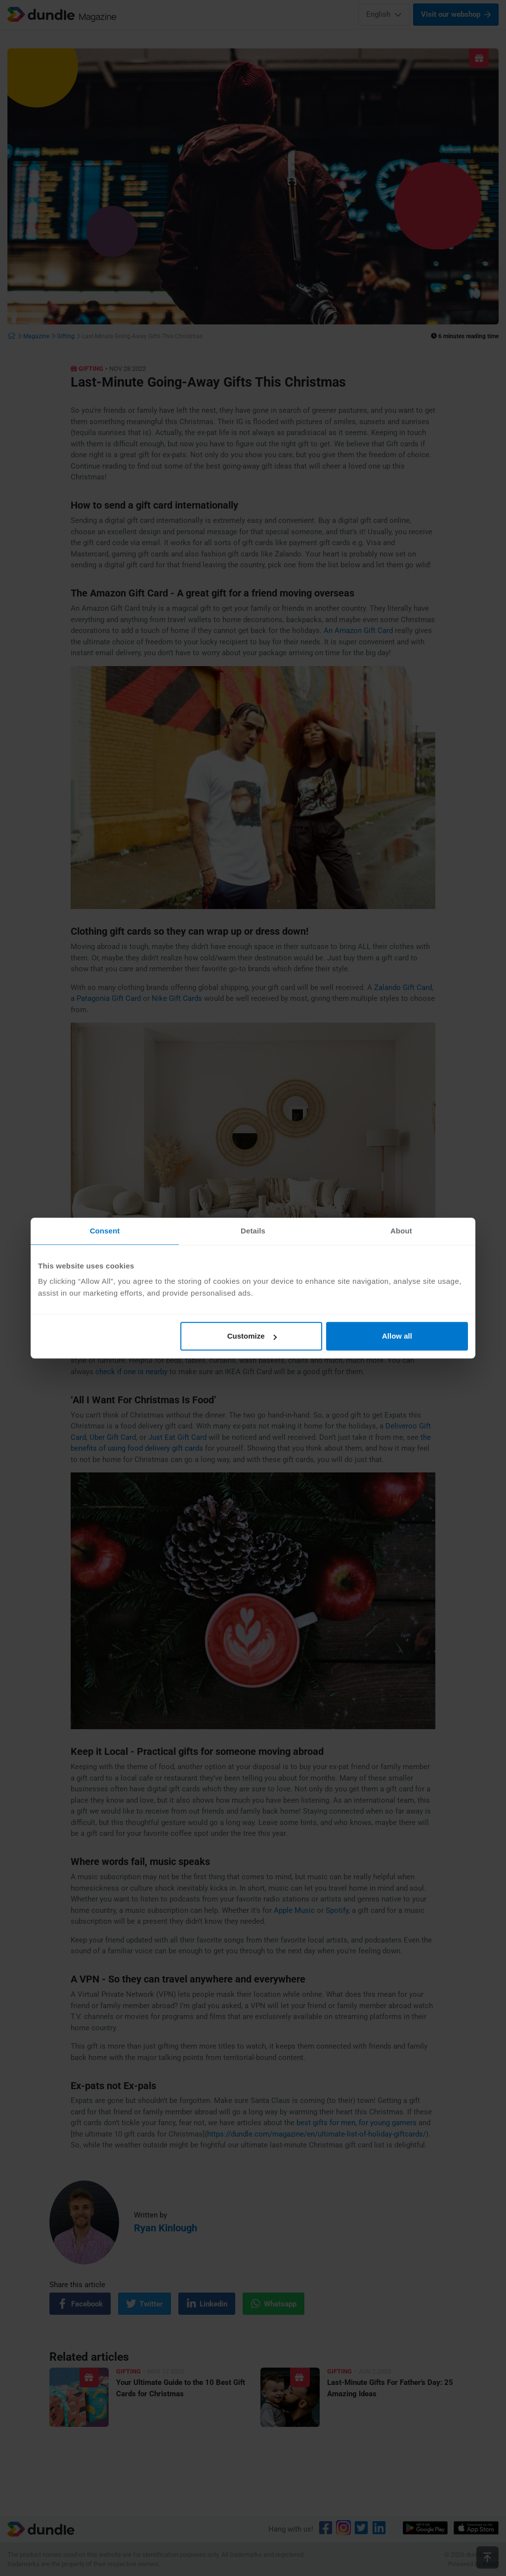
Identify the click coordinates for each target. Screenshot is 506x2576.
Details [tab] (253, 1231)
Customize (252, 1336)
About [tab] (401, 1231)
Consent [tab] (105, 1231)
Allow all (397, 1336)
